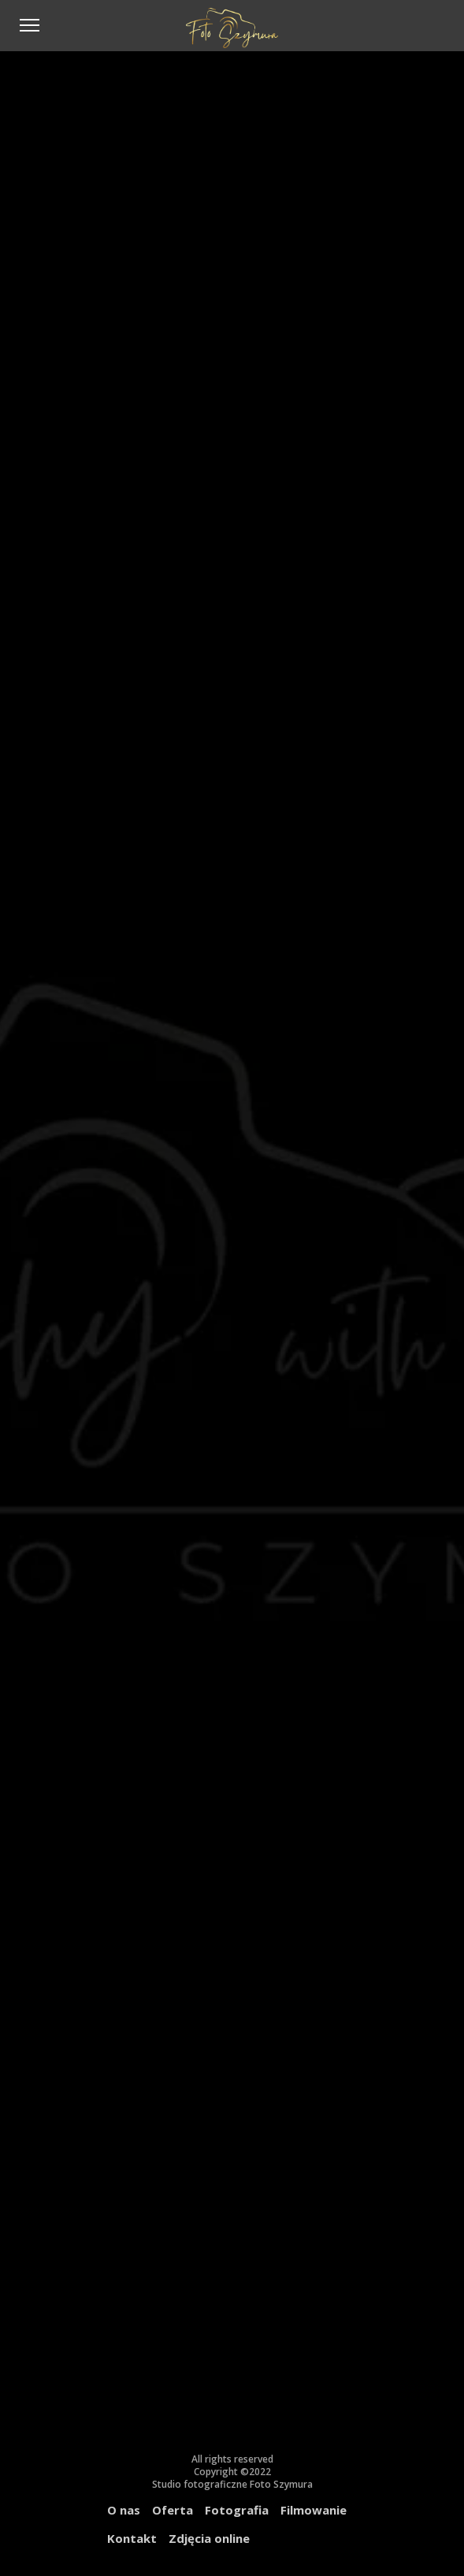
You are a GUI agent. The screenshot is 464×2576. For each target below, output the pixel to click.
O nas (123, 2510)
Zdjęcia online (209, 2538)
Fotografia (237, 2510)
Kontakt (132, 2538)
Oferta (172, 2510)
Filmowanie (313, 2510)
